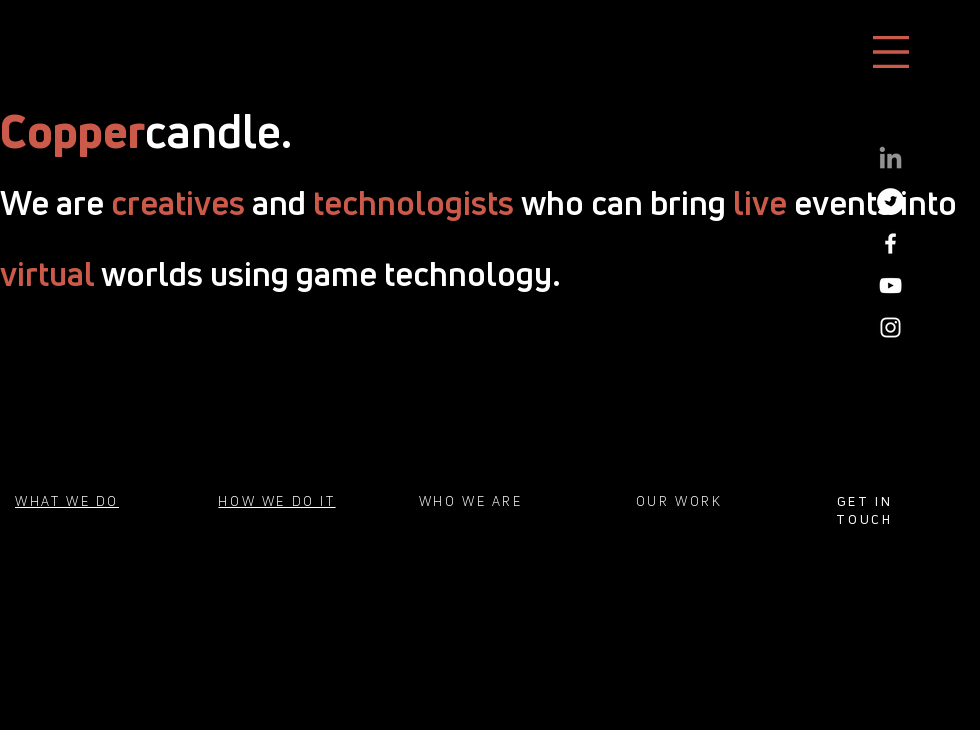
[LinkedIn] (890, 159)
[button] (891, 52)
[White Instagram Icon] (890, 327)
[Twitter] (890, 201)
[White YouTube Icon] (890, 285)
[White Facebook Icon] (890, 243)
